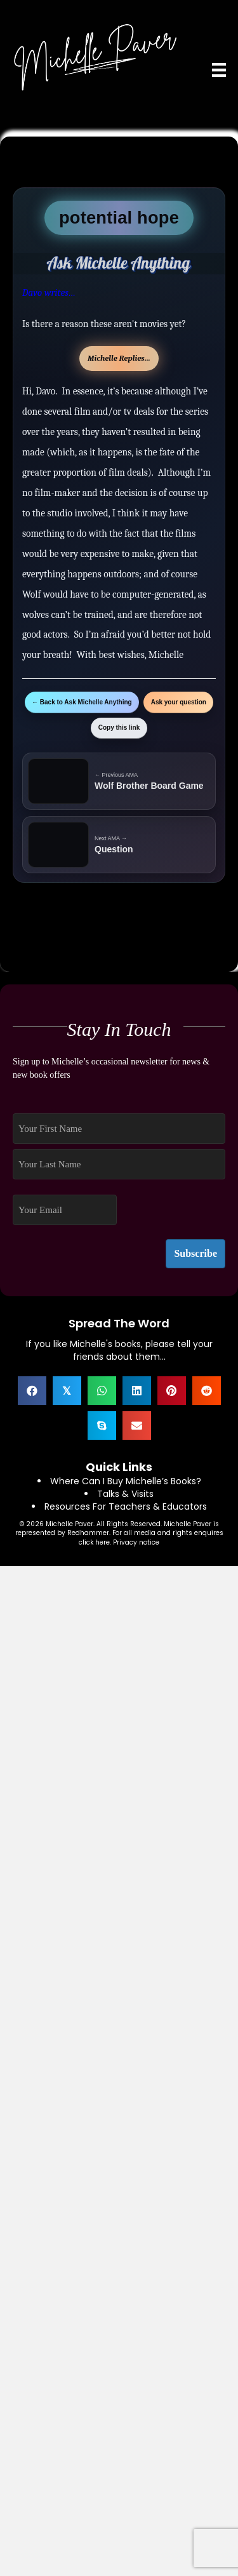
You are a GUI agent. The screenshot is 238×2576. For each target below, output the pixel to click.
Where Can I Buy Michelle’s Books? (125, 1481)
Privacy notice (136, 1542)
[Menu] (219, 70)
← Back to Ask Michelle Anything (82, 702)
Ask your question (178, 702)
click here (94, 1542)
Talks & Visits (125, 1493)
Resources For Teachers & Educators (125, 1506)
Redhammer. (89, 1533)
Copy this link (119, 727)
